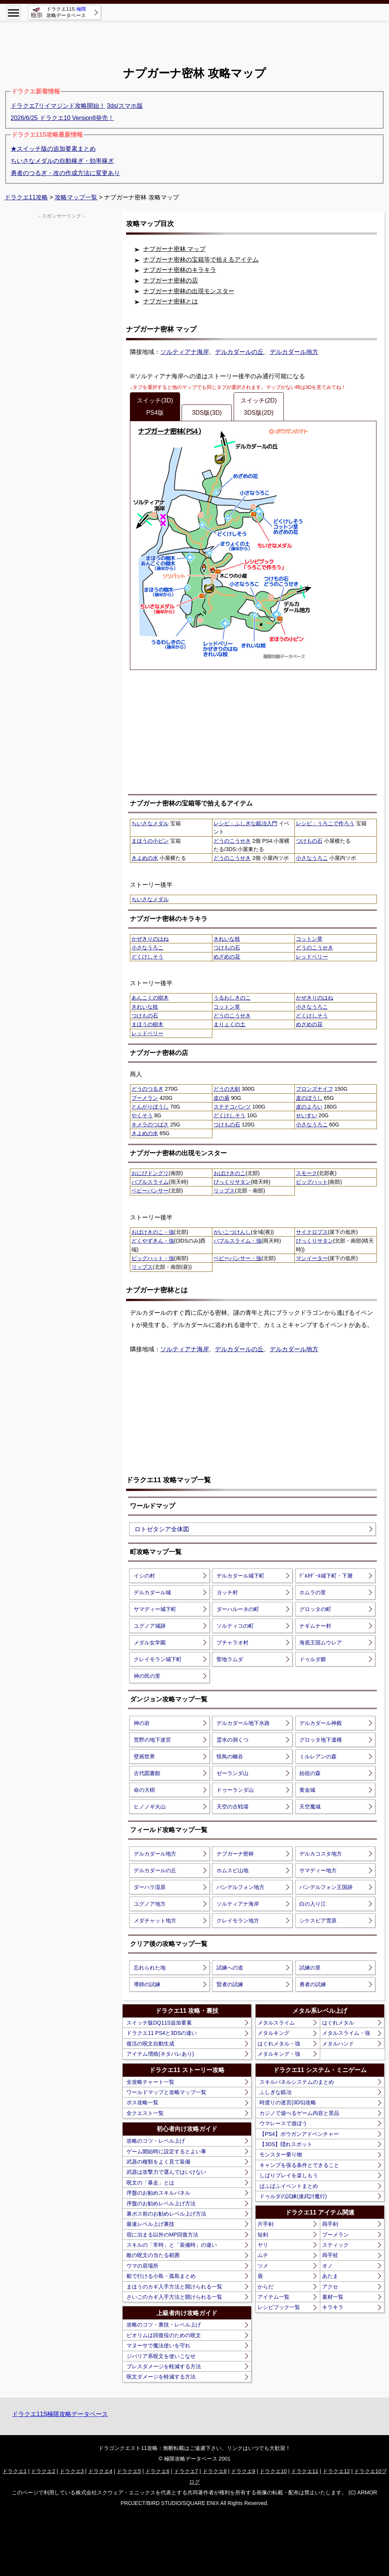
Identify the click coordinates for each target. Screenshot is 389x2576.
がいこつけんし (232, 1232)
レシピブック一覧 (279, 2307)
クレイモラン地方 (238, 1920)
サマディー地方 (318, 1870)
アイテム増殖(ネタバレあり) (160, 2054)
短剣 (263, 2235)
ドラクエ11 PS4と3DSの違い (162, 2033)
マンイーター (312, 1258)
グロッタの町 (315, 1609)
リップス (224, 1191)
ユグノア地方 (150, 1904)
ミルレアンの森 (318, 1756)
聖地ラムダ (230, 1659)
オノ (327, 2266)
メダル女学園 (150, 1642)
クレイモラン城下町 (158, 1659)
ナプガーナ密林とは (170, 301)
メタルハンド (338, 2044)
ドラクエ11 (304, 2471)
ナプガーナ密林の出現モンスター (188, 291)
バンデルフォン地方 (240, 1887)
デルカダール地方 (294, 352)
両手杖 (330, 2255)
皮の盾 (221, 1098)
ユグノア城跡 (150, 1626)
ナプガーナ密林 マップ (174, 249)
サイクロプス (312, 1232)
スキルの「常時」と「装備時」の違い (172, 2245)
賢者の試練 (230, 1984)
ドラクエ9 (243, 2471)
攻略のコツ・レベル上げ (156, 2141)
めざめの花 (226, 957)
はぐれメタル (338, 2023)
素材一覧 (332, 2297)
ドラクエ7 (186, 2471)
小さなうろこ (312, 858)
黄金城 (307, 1790)
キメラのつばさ (150, 1124)
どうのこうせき (232, 841)
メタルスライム (276, 2023)
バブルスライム (150, 1182)
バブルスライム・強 (237, 1241)
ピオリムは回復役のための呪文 (164, 2335)
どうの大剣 (226, 1089)
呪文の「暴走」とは (150, 2183)
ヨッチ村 (227, 1592)
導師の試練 (147, 1984)
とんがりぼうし (150, 1107)
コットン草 (309, 939)
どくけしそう (147, 957)
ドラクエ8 (214, 2471)
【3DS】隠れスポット (285, 2144)
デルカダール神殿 (320, 1723)
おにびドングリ (150, 1173)
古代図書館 (147, 1773)
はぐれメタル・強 (279, 2044)
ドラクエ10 (273, 2471)
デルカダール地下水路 (243, 1723)
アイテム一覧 (273, 2297)
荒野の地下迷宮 (152, 1740)
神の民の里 (147, 1676)
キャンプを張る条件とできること (299, 2165)
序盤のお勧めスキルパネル (158, 2193)
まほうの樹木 (147, 1024)
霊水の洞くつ (232, 1740)
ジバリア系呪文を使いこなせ (161, 2356)
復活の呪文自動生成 (150, 2044)
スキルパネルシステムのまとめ (296, 2082)
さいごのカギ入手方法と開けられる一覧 (174, 2297)
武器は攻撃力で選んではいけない (166, 2172)
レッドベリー (312, 957)
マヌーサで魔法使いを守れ (158, 2345)
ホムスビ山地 (232, 1870)
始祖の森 (310, 1773)
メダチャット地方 (155, 1920)
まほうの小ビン (150, 841)
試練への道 (230, 1968)
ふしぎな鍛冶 (275, 2092)
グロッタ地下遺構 (320, 1740)
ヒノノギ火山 (150, 1807)
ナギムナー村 (315, 1626)
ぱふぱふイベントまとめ (288, 2186)
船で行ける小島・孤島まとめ (161, 2276)
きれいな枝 (226, 939)
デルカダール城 (152, 1592)
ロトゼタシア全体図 (161, 1529)
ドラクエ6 (157, 2471)
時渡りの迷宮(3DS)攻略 (287, 2102)
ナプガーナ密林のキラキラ (179, 270)
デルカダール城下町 (240, 1576)
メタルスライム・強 (346, 2033)
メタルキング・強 (279, 2054)
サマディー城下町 (155, 1609)
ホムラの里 (312, 1592)
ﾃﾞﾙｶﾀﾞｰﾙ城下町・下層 (326, 1576)
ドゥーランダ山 (235, 1790)
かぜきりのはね (150, 939)
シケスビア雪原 (318, 1920)
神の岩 (142, 1723)
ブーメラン (144, 1098)
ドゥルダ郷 (312, 1659)
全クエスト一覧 (145, 2113)
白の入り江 (312, 1904)
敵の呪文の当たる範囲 (153, 2255)
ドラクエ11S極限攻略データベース (60, 2414)
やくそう (142, 1115)
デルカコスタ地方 (320, 1854)
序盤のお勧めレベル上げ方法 (161, 2203)
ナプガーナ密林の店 (170, 280)
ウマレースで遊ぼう (283, 2123)
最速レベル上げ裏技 (150, 2224)
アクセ (330, 2287)
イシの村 (144, 1576)
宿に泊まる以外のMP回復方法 (162, 2235)
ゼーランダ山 (232, 1773)
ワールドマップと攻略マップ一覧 (166, 2092)
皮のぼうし (309, 1098)
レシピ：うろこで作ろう (325, 823)
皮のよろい (309, 1107)
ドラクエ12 (336, 2471)
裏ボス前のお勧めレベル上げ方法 (166, 2214)
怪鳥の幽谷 (230, 1756)
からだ (266, 2287)
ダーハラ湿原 (150, 1887)
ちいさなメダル (150, 823)
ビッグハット (312, 1182)
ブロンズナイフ (314, 1089)
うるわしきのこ (232, 998)
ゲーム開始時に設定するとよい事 (166, 2151)
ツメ (263, 2266)
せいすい (306, 1115)
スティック (335, 2245)
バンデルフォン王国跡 (326, 1887)
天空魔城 (310, 1807)
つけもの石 (309, 841)
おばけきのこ (229, 1173)
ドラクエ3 (72, 2471)
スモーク (306, 1173)
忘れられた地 (150, 1968)
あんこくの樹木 (150, 998)
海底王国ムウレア (320, 1642)
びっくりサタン (232, 1182)
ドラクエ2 (43, 2471)
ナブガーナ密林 (235, 1854)
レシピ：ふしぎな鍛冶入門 (245, 823)
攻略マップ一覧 (76, 197)
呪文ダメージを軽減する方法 (161, 2377)
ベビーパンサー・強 (237, 1258)
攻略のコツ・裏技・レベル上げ (164, 2325)
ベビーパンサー (150, 1191)
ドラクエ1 (14, 2471)
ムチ (263, 2255)
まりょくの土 (229, 1024)
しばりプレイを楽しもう (288, 2175)
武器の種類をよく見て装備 (158, 2162)
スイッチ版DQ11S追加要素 (159, 2023)
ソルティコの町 (235, 1626)
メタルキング (273, 2033)
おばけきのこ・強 (152, 1232)
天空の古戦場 (232, 1807)
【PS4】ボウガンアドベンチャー (298, 2134)
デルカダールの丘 (239, 352)
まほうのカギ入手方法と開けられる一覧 (174, 2287)
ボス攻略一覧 (142, 2102)
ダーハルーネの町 (238, 1609)
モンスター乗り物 (280, 2154)
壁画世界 (144, 1756)
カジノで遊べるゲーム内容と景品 (299, 2113)
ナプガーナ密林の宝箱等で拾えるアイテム (201, 259)
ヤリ (263, 2245)
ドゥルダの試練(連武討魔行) (293, 2196)
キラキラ (332, 2307)
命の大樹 (144, 1790)
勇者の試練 (312, 1984)
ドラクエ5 (129, 2471)
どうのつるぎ (147, 1089)
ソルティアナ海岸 (184, 352)
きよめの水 (144, 858)
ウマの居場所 (142, 2266)
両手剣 (330, 2224)
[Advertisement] (194, 38)
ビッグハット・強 (152, 1258)
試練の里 (310, 1968)
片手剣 (266, 2224)
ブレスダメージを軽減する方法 (164, 2366)
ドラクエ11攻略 (26, 197)
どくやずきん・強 (152, 1241)
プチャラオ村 (232, 1642)
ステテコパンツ (232, 1107)
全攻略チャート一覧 (150, 2082)
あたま (330, 2276)
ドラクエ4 (100, 2471)
